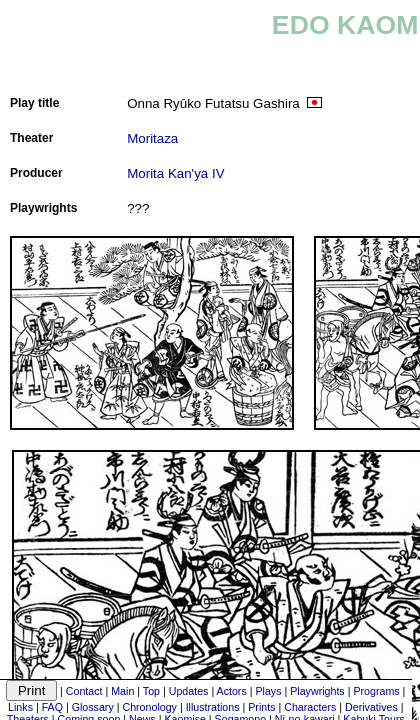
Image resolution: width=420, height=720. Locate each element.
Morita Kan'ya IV (175, 173)
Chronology (149, 707)
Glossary (93, 707)
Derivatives (371, 707)
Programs (376, 691)
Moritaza (152, 138)
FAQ (52, 707)
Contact (84, 691)
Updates (189, 691)
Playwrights (317, 691)
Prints (261, 707)
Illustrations (213, 707)
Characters (310, 707)
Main (122, 691)
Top (151, 691)
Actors (232, 691)
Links (20, 707)
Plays (268, 691)
